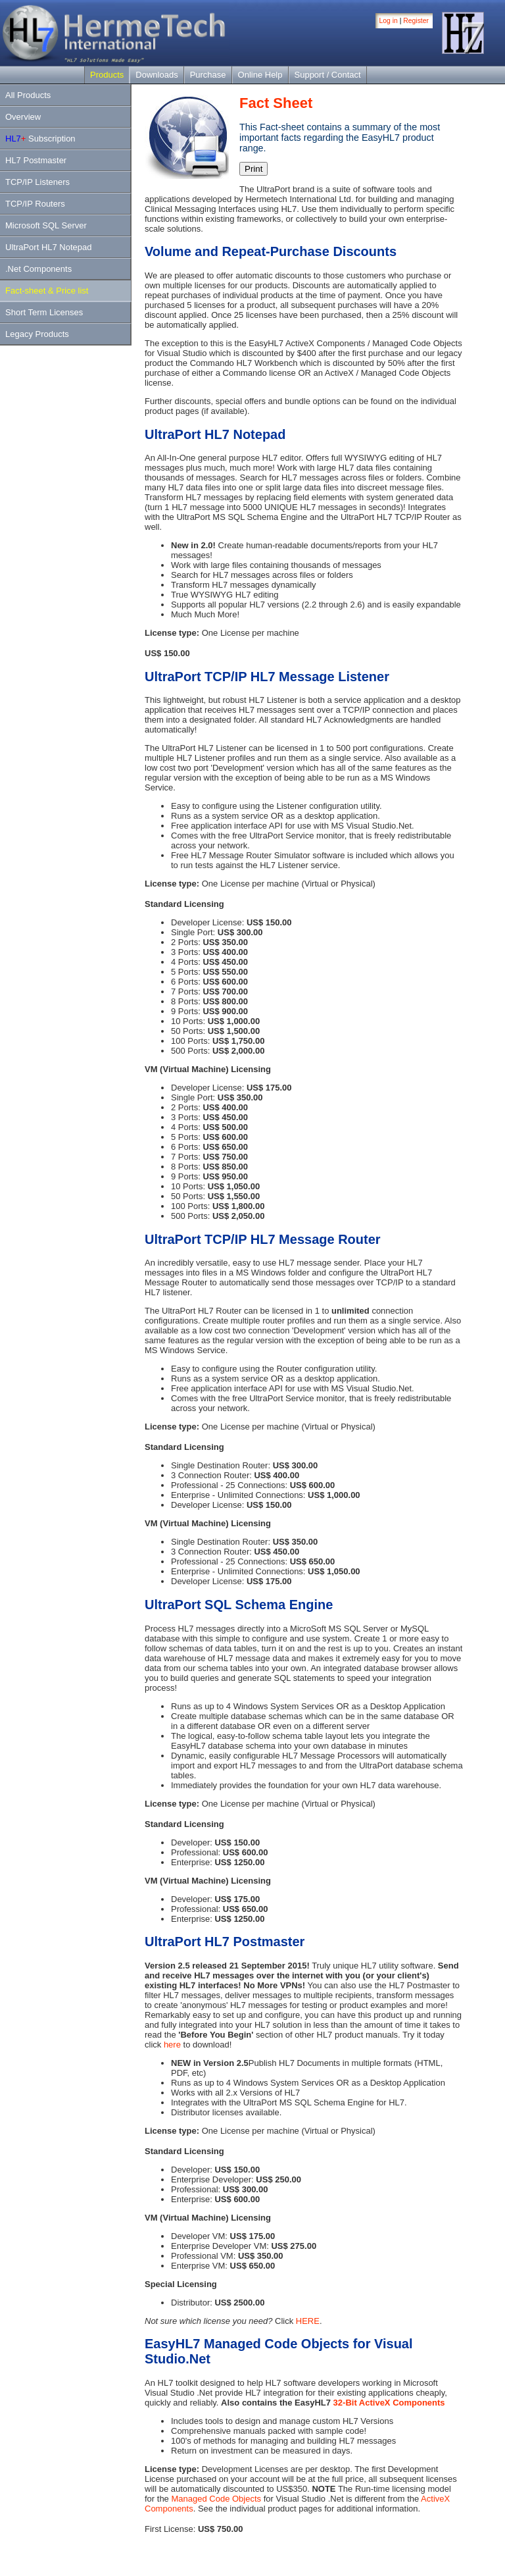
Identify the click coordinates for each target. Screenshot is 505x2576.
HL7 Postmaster (35, 160)
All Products (28, 95)
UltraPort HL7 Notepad (48, 247)
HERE (308, 2321)
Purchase (208, 75)
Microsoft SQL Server (46, 225)
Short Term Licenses (44, 312)
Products (107, 75)
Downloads (156, 75)
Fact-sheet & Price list (46, 291)
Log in (388, 20)
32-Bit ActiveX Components (389, 2403)
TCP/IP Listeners (37, 182)
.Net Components (38, 269)
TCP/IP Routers (35, 204)
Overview (23, 117)
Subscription (40, 138)
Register (416, 20)
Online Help (260, 75)
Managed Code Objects (216, 2499)
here (172, 2044)
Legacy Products (37, 334)
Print (253, 169)
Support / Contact (328, 75)
